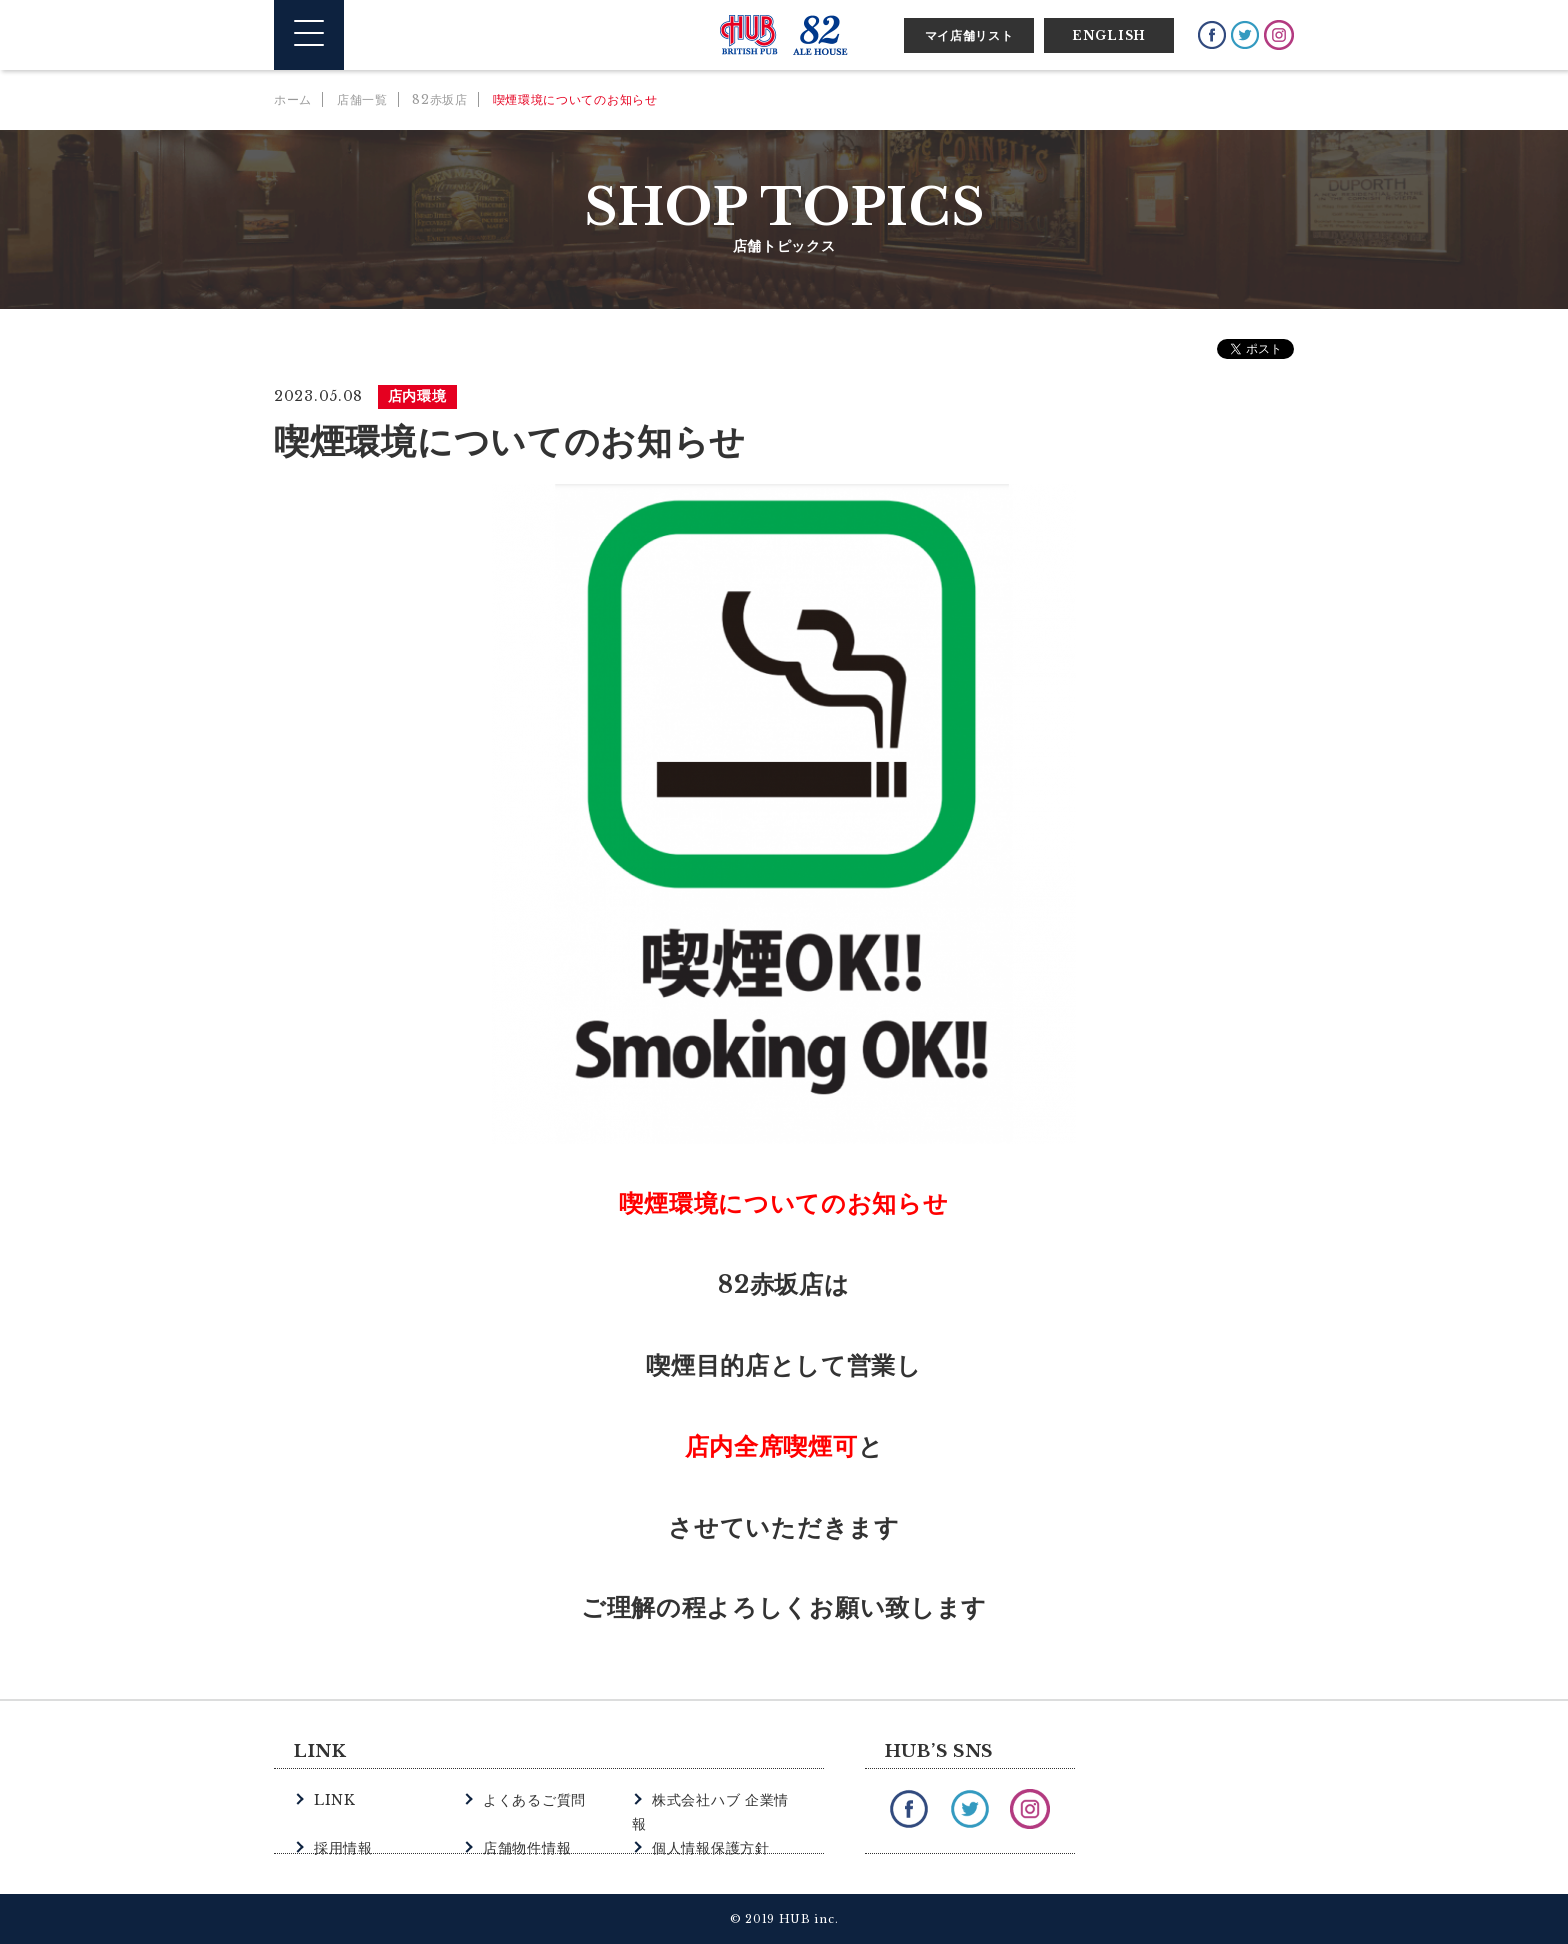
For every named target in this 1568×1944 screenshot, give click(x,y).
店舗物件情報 (524, 1821)
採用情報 (341, 1821)
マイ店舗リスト (969, 35)
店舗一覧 (362, 99)
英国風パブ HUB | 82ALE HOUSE (784, 35)
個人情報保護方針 (707, 1821)
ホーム (293, 99)
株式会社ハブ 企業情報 (723, 1799)
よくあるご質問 (531, 1799)
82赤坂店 (440, 99)
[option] (784, 814)
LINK (333, 1799)
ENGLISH (1109, 35)
